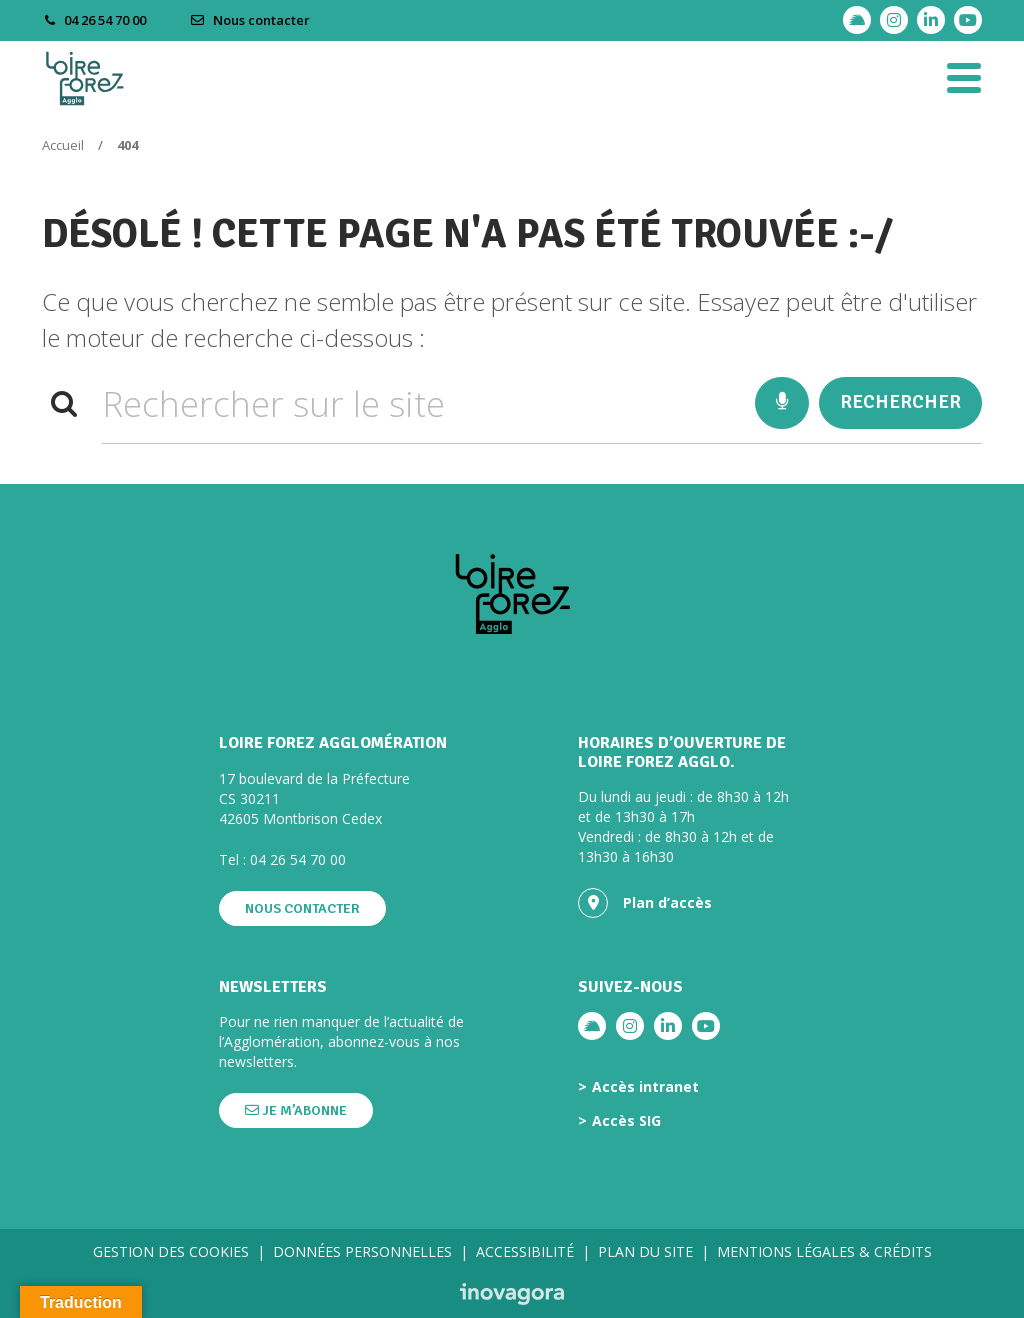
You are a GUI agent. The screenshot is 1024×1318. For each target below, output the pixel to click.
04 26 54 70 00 (298, 859)
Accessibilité (525, 1251)
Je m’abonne (296, 1110)
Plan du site (645, 1251)
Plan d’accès (645, 903)
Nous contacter (250, 20)
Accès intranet (645, 1087)
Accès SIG (626, 1121)
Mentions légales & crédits (824, 1251)
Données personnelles (362, 1251)
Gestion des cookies (171, 1251)
